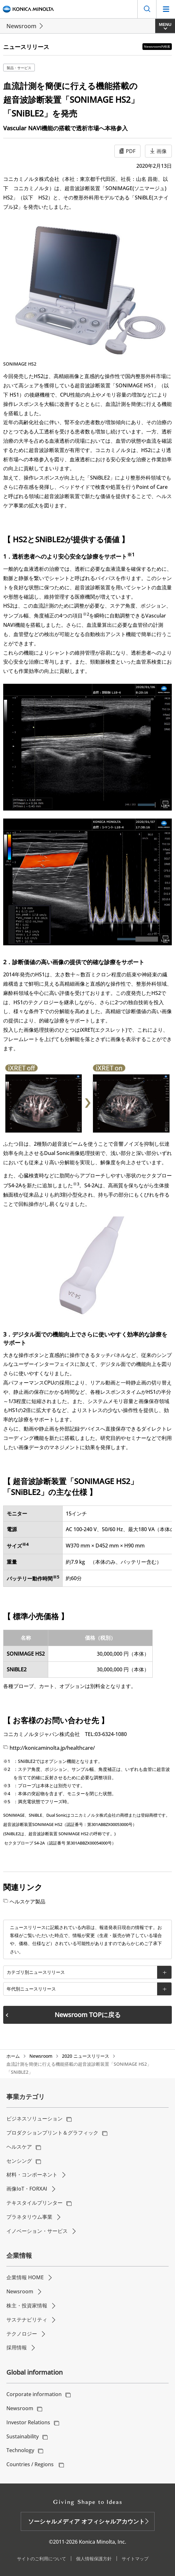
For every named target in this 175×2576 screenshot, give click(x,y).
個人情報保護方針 (94, 2559)
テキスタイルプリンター (34, 2202)
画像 (161, 151)
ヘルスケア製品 (27, 1901)
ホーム (13, 2056)
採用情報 (16, 2347)
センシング (19, 2160)
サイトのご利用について (41, 2559)
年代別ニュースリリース (31, 1989)
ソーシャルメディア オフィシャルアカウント (86, 2521)
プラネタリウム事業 (29, 2216)
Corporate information (34, 2394)
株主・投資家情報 (26, 2305)
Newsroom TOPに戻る (88, 2014)
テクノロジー (21, 2333)
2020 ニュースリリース (85, 2056)
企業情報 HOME (25, 2277)
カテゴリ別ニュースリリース (36, 1972)
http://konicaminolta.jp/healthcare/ (52, 1747)
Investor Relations (28, 2422)
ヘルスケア (19, 2146)
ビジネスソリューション (34, 2118)
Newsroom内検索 (157, 46)
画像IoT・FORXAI (26, 2188)
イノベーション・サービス (37, 2230)
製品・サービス (19, 67)
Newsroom (21, 26)
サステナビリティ (26, 2319)
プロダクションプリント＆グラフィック (52, 2132)
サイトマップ (135, 2559)
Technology (20, 2450)
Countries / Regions (30, 2464)
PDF (130, 151)
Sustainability (22, 2436)
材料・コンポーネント (31, 2174)
